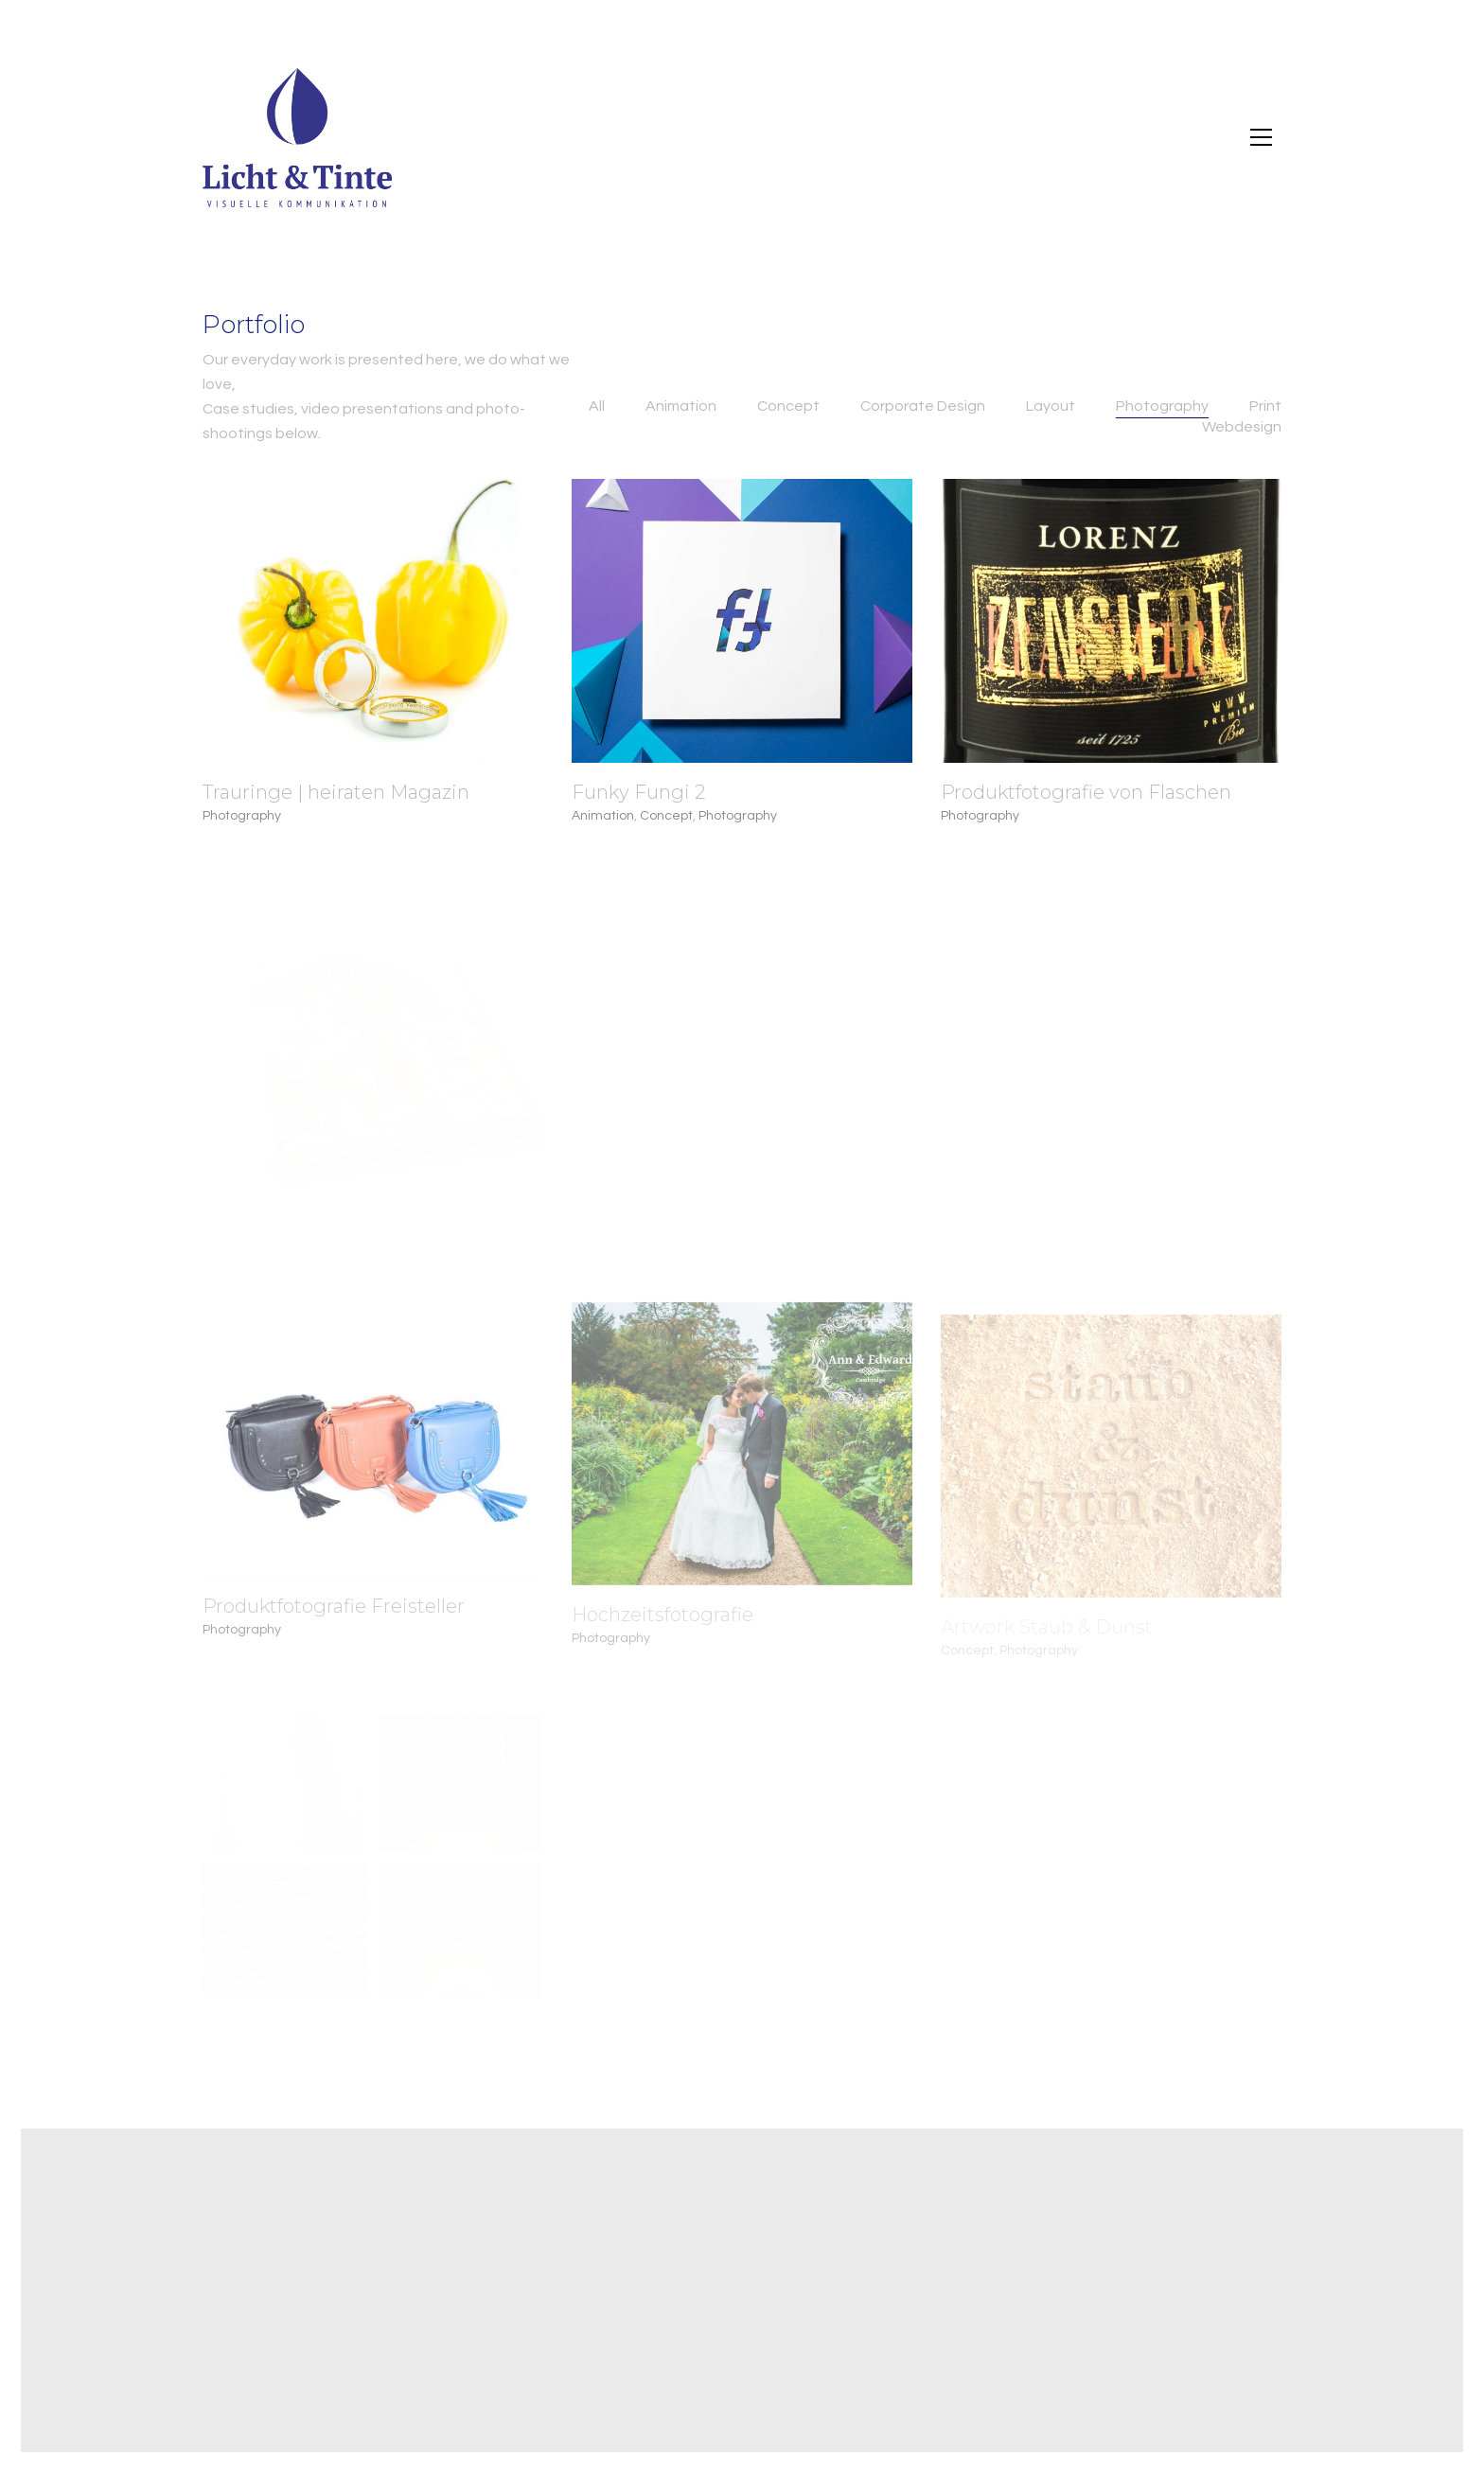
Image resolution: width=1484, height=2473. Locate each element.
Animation (680, 406)
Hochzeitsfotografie (662, 1629)
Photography (1162, 406)
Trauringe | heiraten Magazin (336, 792)
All (597, 406)
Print (1265, 406)
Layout (1050, 406)
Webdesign (1241, 426)
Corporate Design (922, 406)
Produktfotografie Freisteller (334, 1617)
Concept (788, 406)
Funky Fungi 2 (638, 792)
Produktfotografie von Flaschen (1086, 792)
